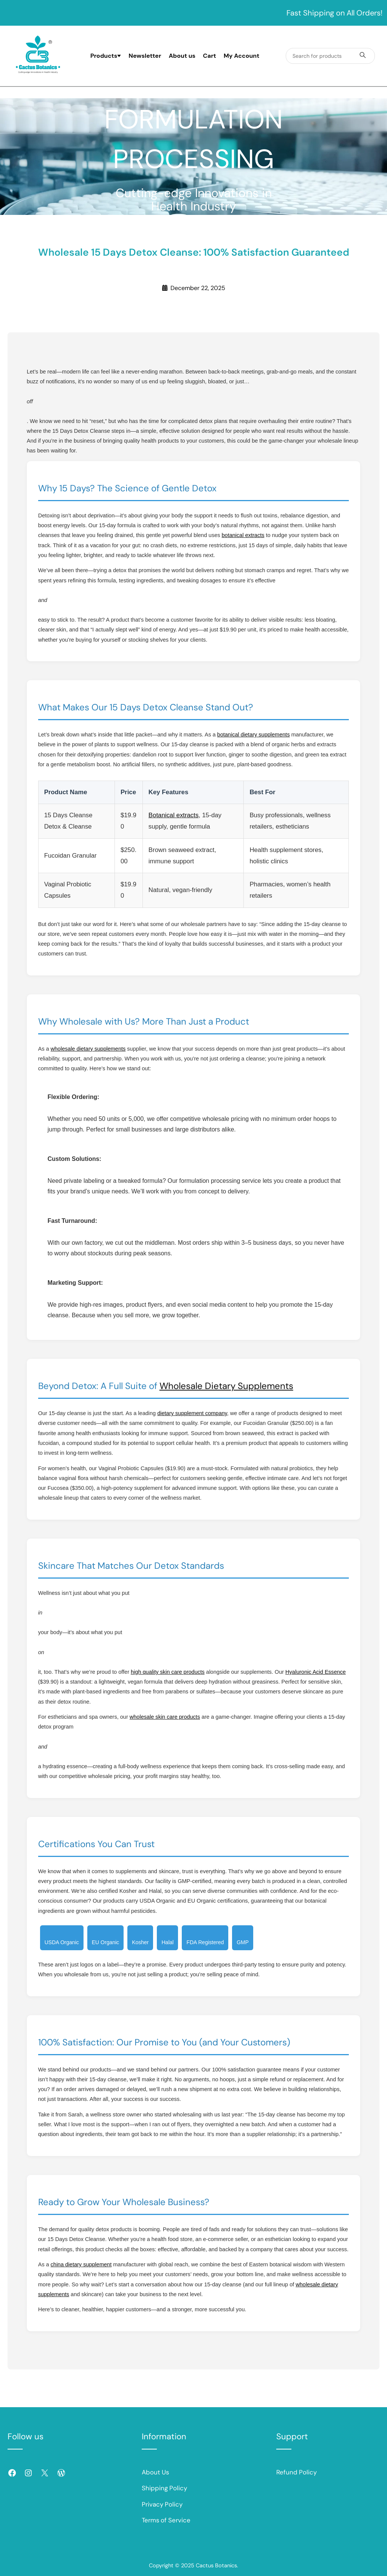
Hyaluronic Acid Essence (315, 1672)
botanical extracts (243, 535)
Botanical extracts (173, 815)
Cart (209, 56)
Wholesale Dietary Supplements (226, 1386)
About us (182, 56)
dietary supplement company (192, 1413)
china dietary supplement (81, 2264)
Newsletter (144, 56)
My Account (241, 56)
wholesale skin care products (165, 1717)
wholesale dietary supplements (88, 1049)
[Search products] (363, 56)
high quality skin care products (167, 1672)
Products (105, 56)
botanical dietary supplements (253, 735)
